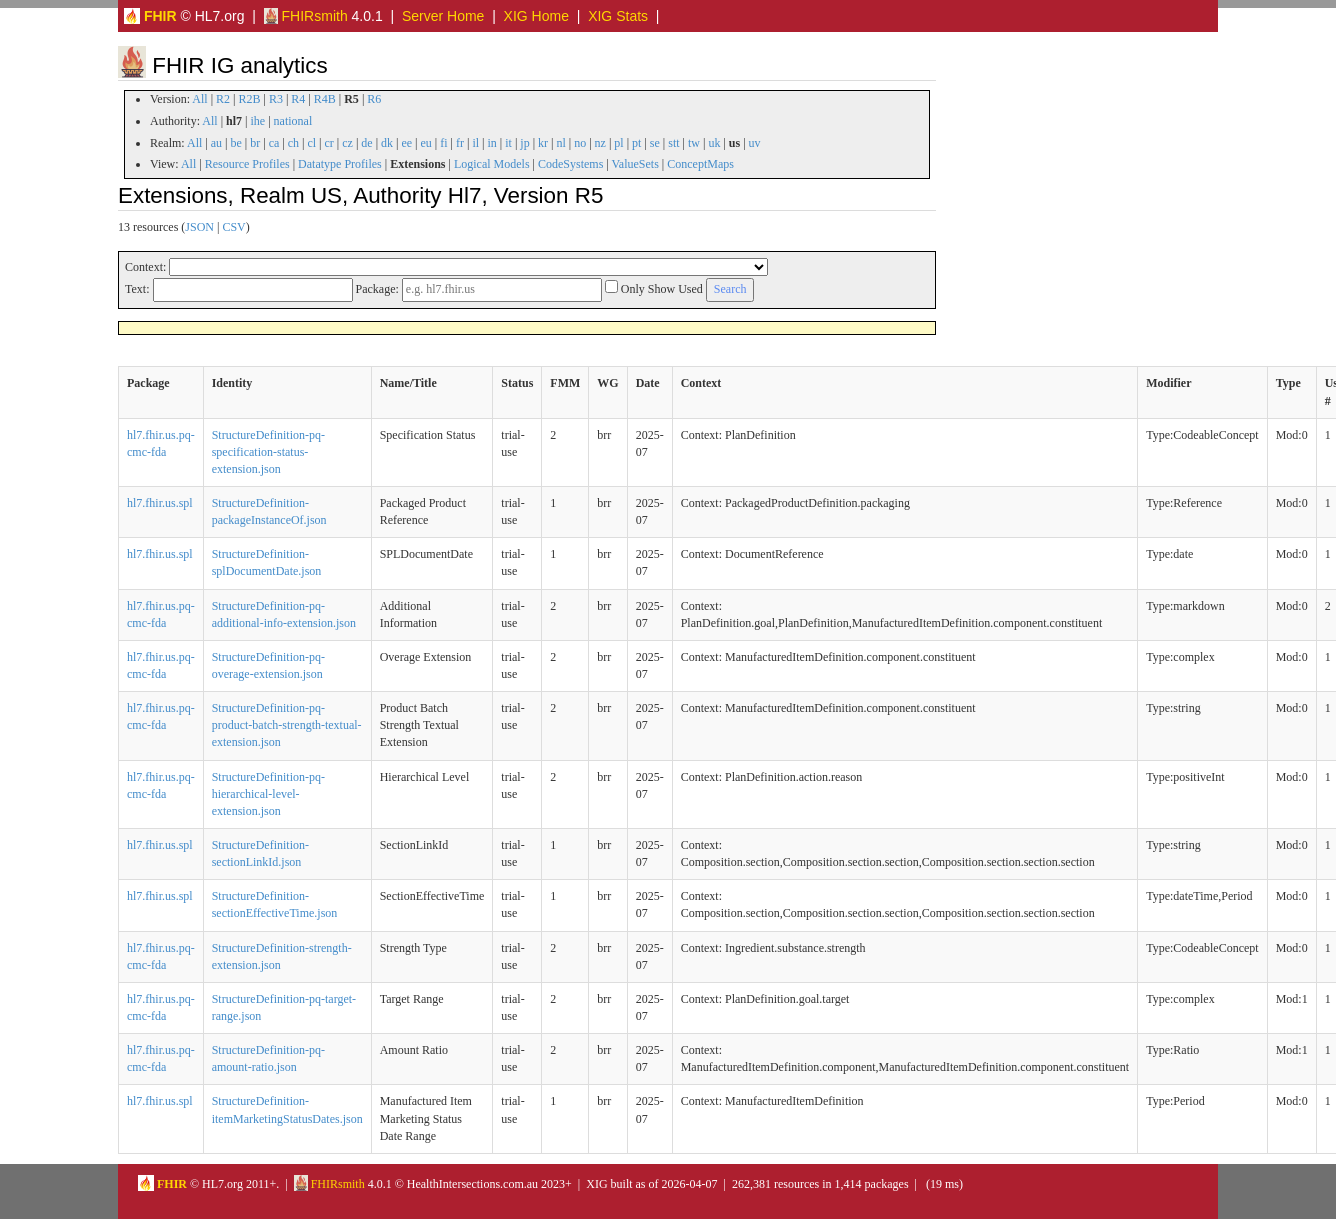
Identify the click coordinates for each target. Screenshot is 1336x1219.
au (216, 143)
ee (406, 143)
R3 (276, 99)
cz (347, 143)
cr (329, 143)
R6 (374, 99)
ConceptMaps (700, 164)
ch (293, 143)
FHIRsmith (306, 16)
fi (443, 143)
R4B (325, 99)
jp (524, 143)
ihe (258, 121)
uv (755, 143)
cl (311, 143)
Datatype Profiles (340, 164)
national (293, 121)
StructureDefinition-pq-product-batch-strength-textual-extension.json (287, 725)
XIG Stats (618, 16)
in (491, 143)
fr (460, 143)
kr (543, 143)
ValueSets (635, 164)
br (255, 143)
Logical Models (492, 164)
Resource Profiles (247, 164)
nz (600, 143)
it (508, 143)
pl (618, 143)
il (475, 143)
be (235, 143)
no (580, 143)
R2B (250, 99)
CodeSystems (570, 164)
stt (673, 143)
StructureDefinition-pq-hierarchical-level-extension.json (268, 794)
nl (560, 143)
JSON (199, 227)
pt (636, 143)
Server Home (443, 16)
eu (426, 143)
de (366, 143)
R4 (298, 99)
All (199, 99)
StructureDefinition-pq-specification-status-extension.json (268, 452)
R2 (223, 99)
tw (694, 143)
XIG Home (536, 16)
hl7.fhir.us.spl (160, 503)
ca (274, 143)
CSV (233, 227)
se (655, 143)
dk (387, 143)
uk (714, 143)
